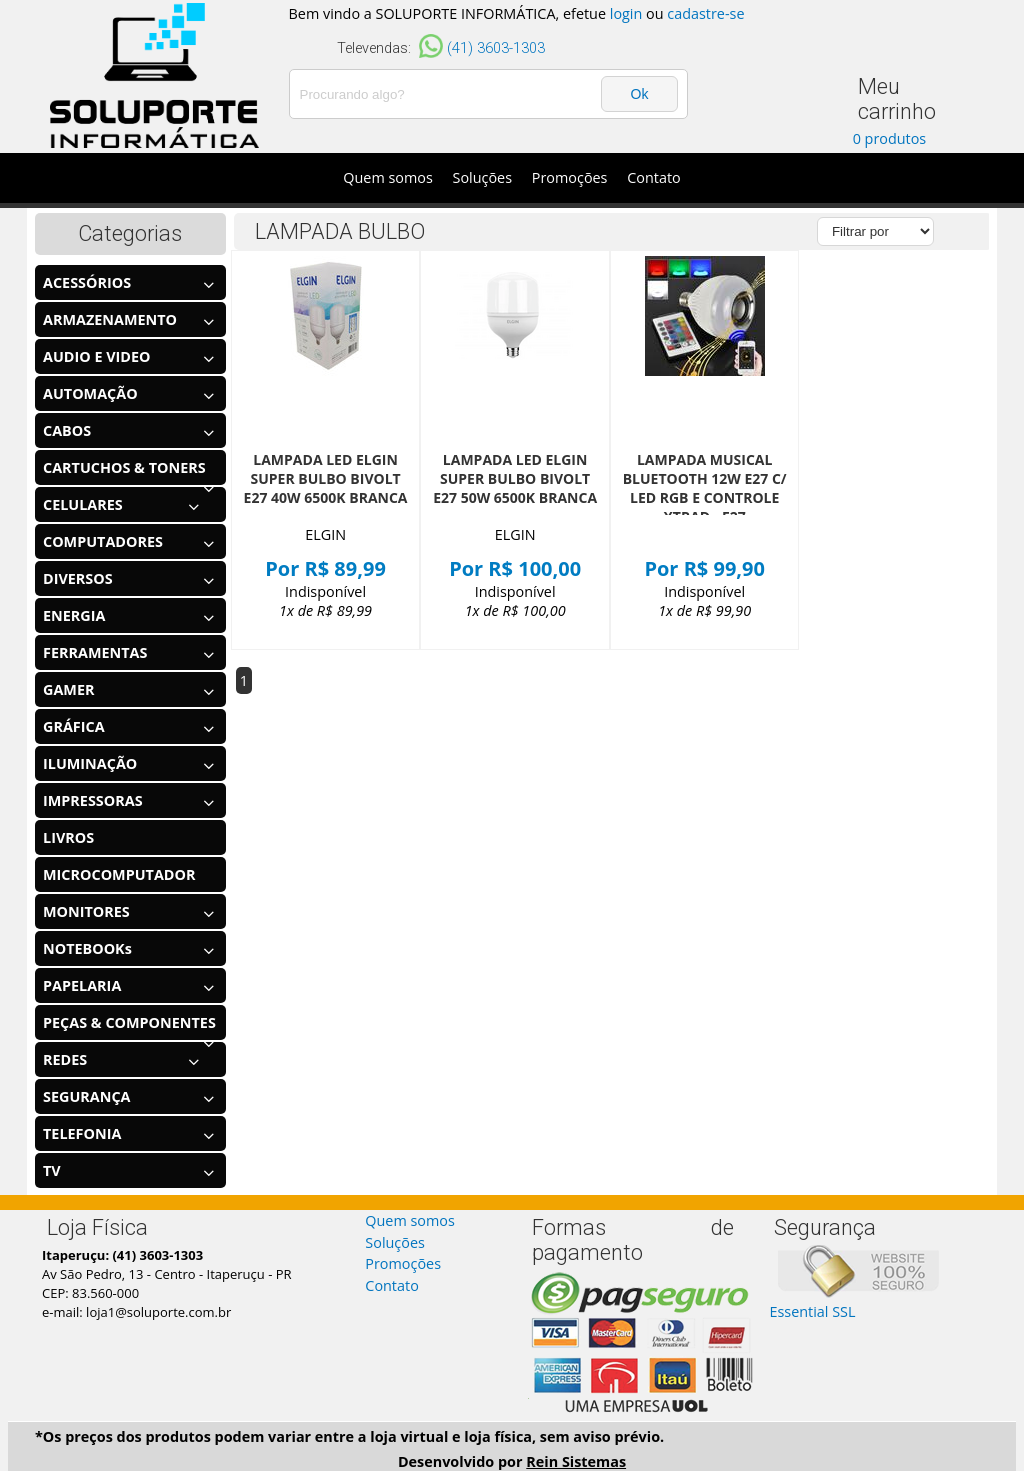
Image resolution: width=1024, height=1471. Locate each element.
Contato (653, 177)
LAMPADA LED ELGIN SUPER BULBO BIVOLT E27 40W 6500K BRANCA (326, 478)
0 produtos (890, 138)
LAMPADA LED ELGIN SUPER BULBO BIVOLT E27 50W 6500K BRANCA (515, 478)
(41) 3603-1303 (496, 48)
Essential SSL (812, 1311)
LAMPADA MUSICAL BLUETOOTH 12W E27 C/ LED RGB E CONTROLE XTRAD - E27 (705, 488)
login (626, 13)
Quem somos (388, 177)
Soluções (483, 177)
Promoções (570, 177)
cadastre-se (705, 13)
